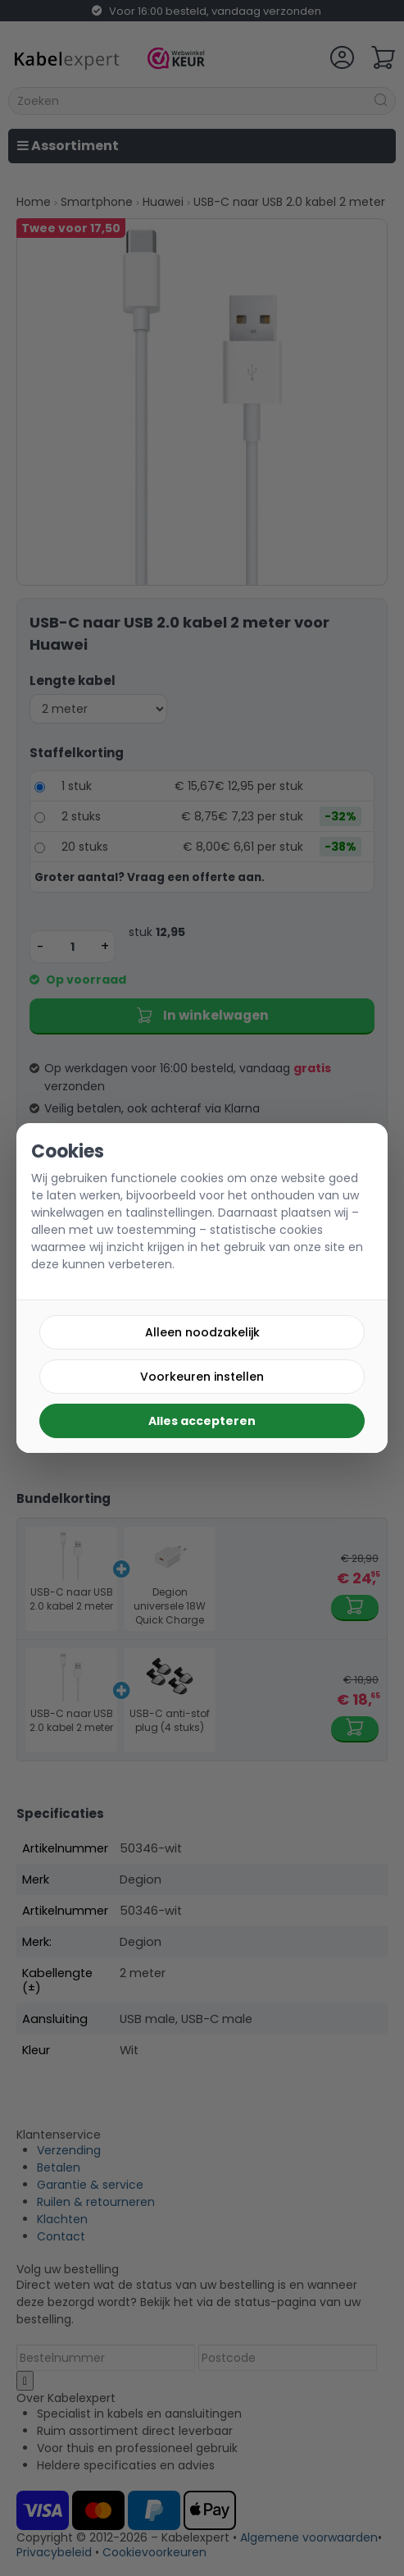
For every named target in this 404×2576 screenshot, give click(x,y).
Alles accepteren (202, 1421)
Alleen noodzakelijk (202, 1332)
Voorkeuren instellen (202, 1376)
